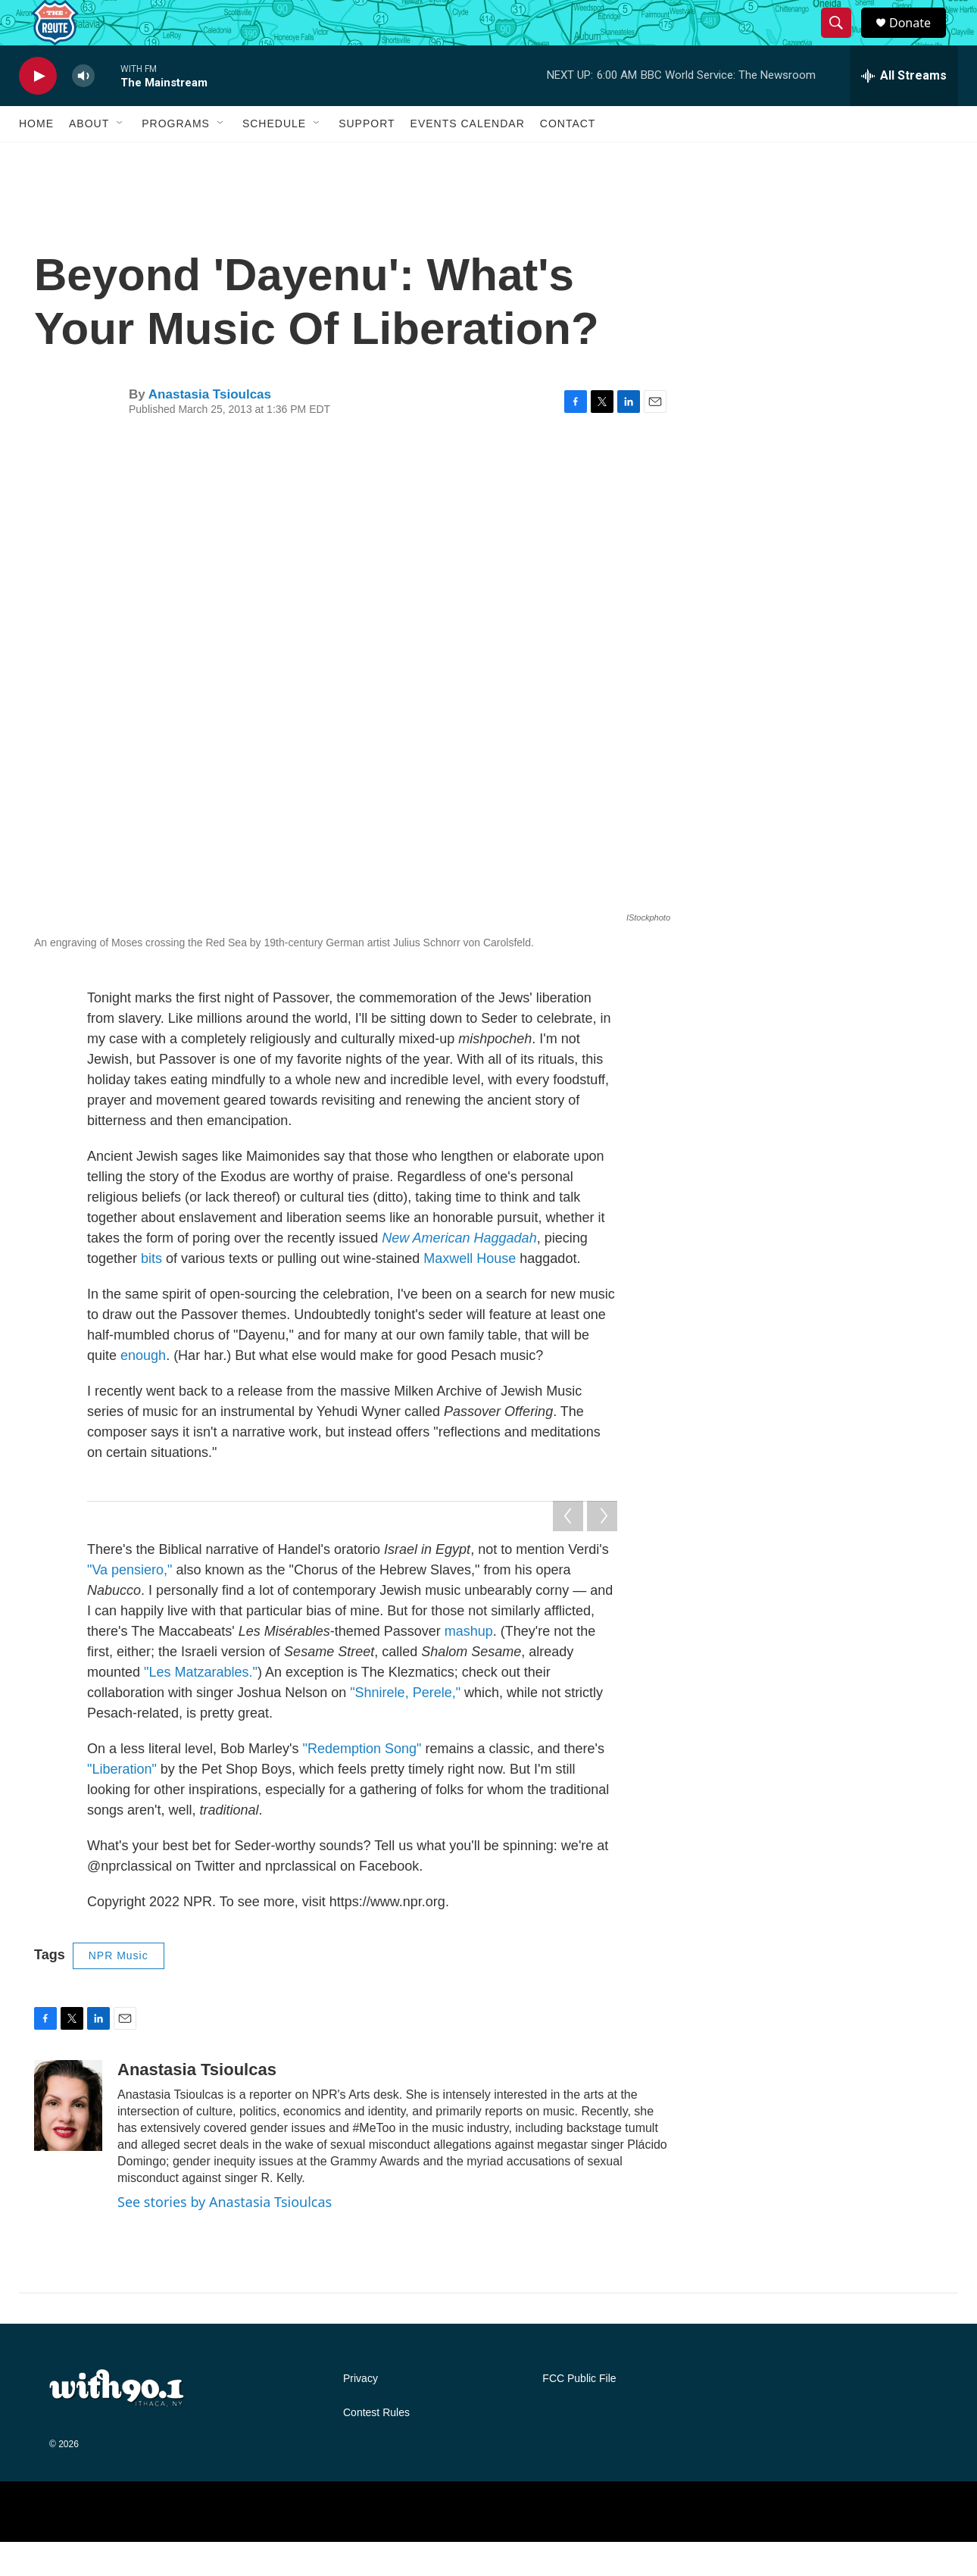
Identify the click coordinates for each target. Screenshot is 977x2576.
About (89, 158)
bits (151, 1292)
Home (36, 158)
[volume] (83, 110)
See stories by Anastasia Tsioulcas (224, 2236)
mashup (469, 1665)
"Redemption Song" (362, 1782)
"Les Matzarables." (201, 1706)
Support (367, 158)
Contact (568, 158)
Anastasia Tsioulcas (209, 428)
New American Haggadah (459, 1272)
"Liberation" (122, 1803)
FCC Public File (579, 2412)
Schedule (274, 158)
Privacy (360, 2412)
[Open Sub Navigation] (120, 158)
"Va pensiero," (130, 1604)
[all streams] (904, 110)
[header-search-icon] (843, 40)
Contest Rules (376, 2447)
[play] (38, 110)
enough (143, 1389)
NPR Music (118, 1990)
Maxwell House (469, 1292)
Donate (919, 40)
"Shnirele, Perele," (405, 1726)
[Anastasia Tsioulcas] (68, 2139)
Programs (176, 158)
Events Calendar (467, 158)
